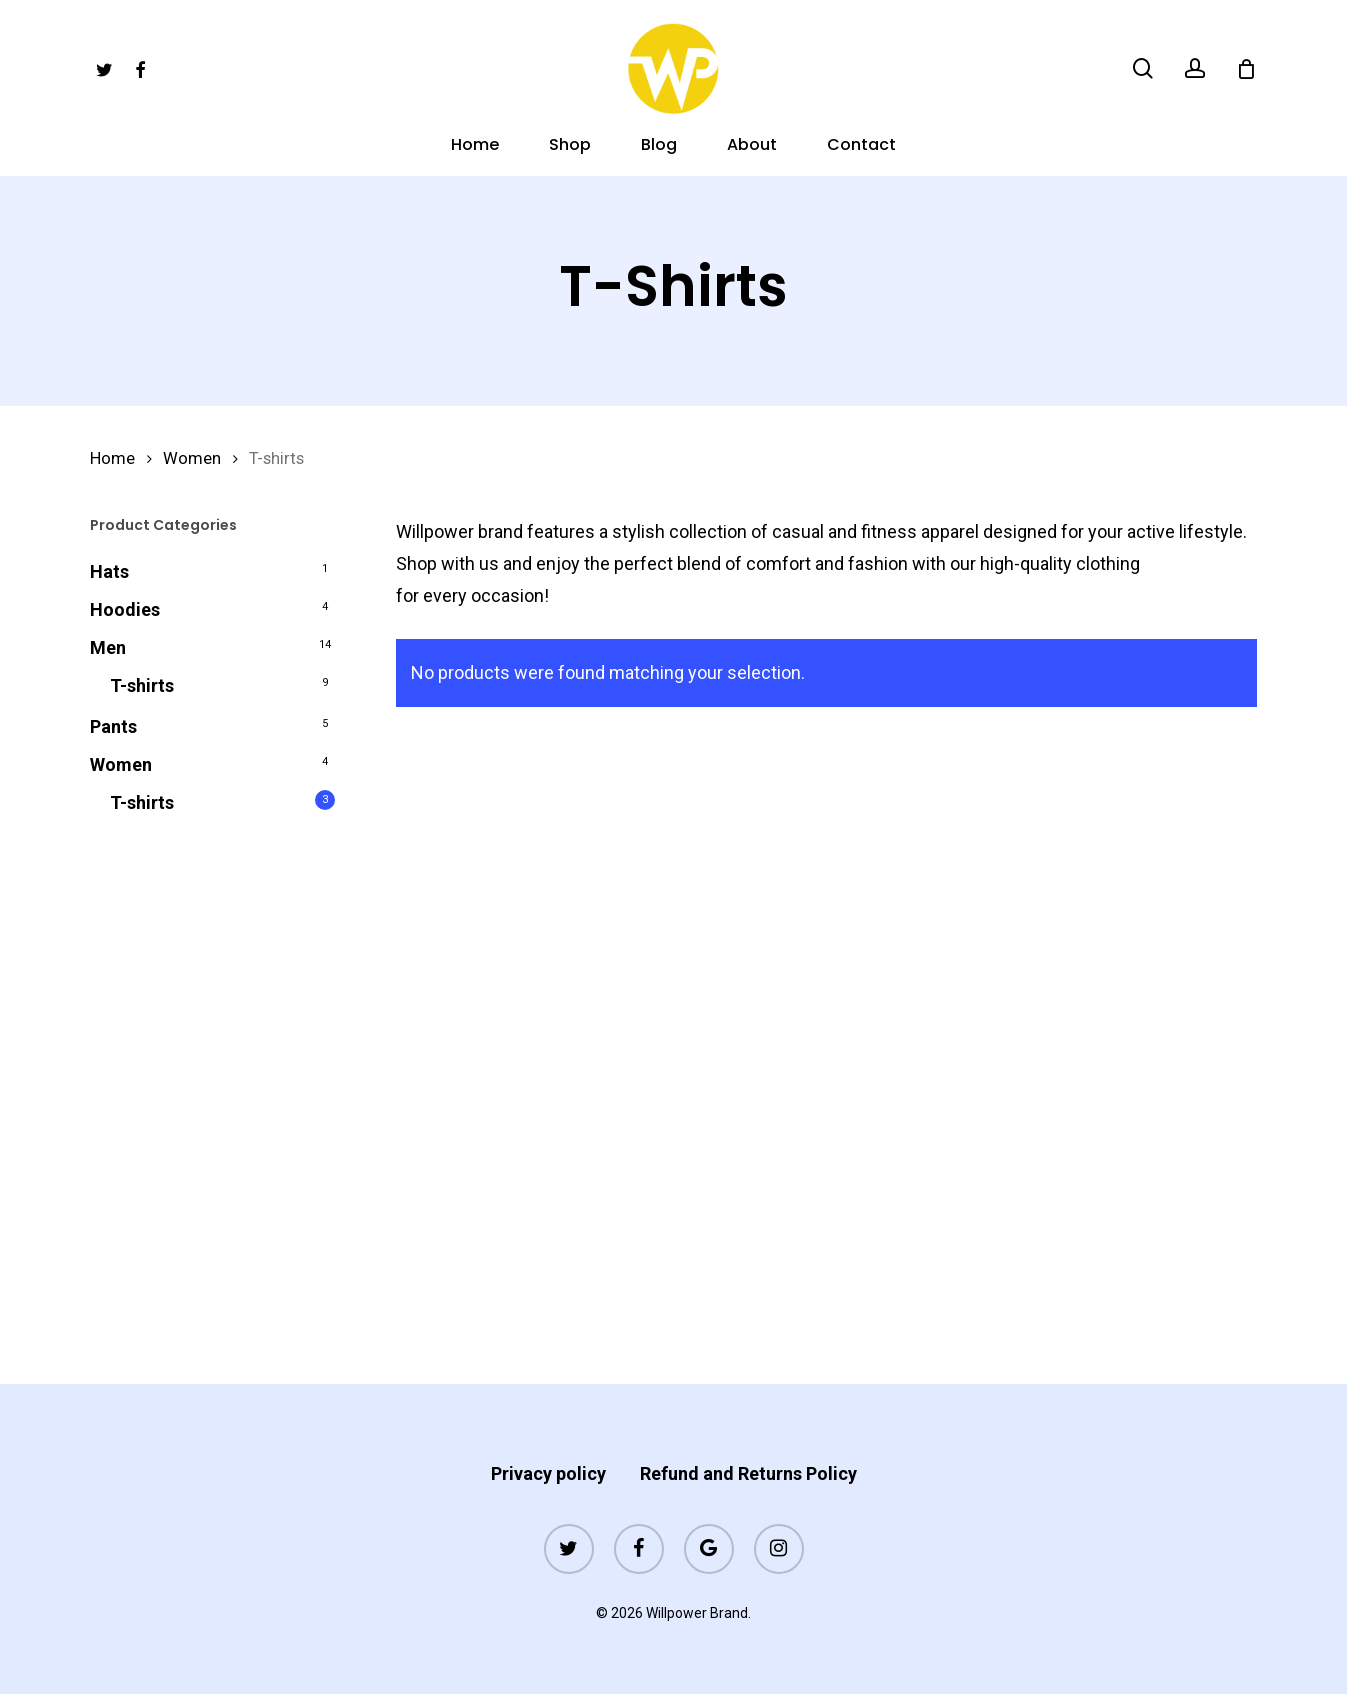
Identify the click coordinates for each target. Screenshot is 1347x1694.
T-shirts (142, 685)
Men (108, 647)
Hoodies (125, 609)
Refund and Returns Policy (748, 1473)
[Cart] (1246, 69)
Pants (113, 726)
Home (112, 458)
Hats (109, 571)
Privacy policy (548, 1473)
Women (192, 458)
